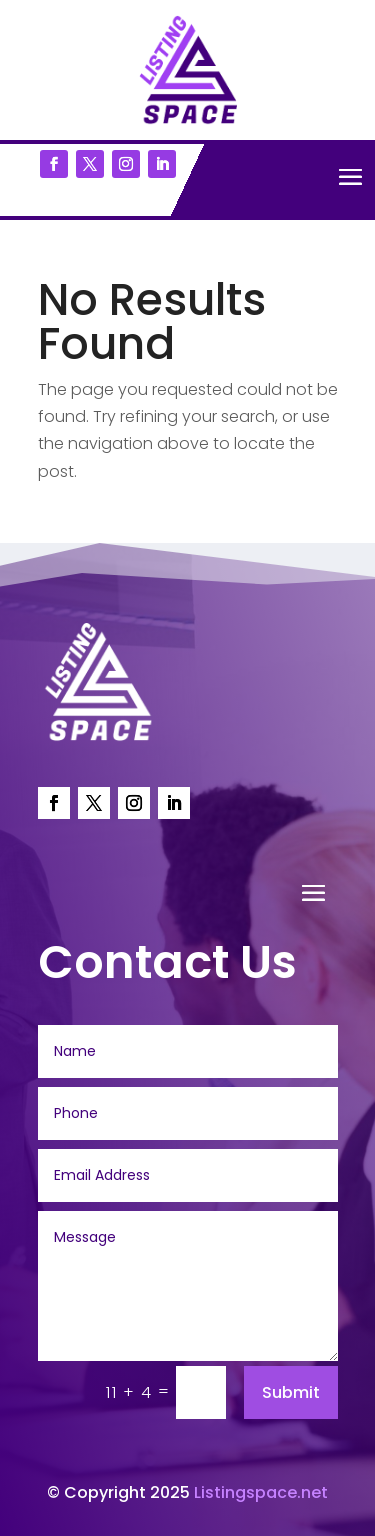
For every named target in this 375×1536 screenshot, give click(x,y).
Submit (291, 1392)
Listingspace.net (261, 1492)
